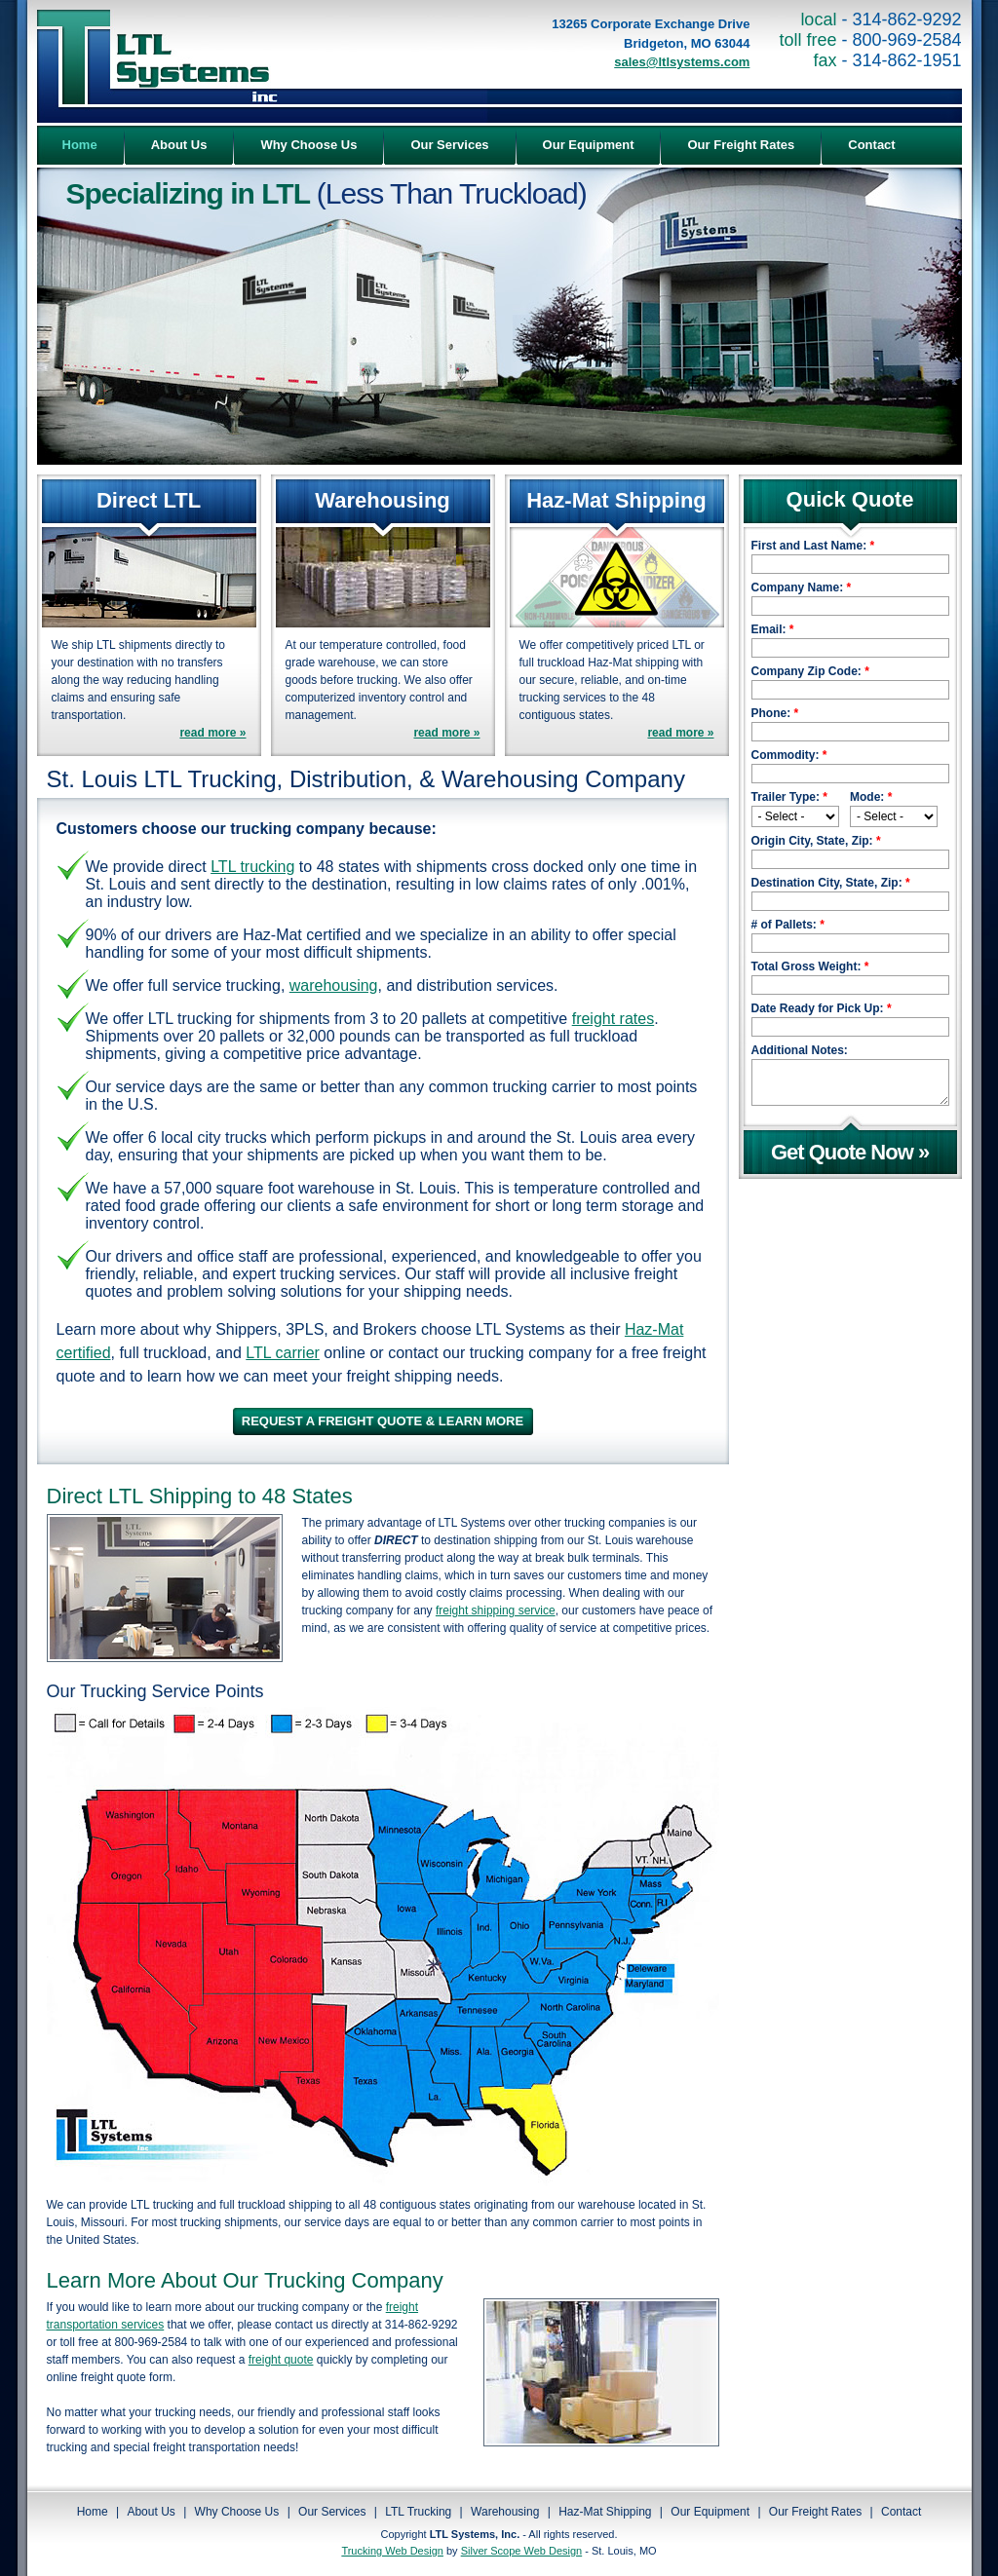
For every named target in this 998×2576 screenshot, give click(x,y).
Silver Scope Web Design (522, 2551)
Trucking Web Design (392, 2551)
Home (92, 2512)
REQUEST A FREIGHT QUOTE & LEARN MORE (382, 1421)
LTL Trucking (418, 2512)
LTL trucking (252, 866)
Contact (901, 2512)
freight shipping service (496, 1610)
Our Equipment (710, 2512)
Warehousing (505, 2512)
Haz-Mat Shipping (604, 2512)
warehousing (333, 985)
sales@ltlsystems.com (681, 62)
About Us (150, 2512)
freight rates (613, 1018)
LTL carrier (283, 1353)
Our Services (331, 2512)
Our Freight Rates (815, 2512)
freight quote (281, 2360)
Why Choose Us (237, 2512)
